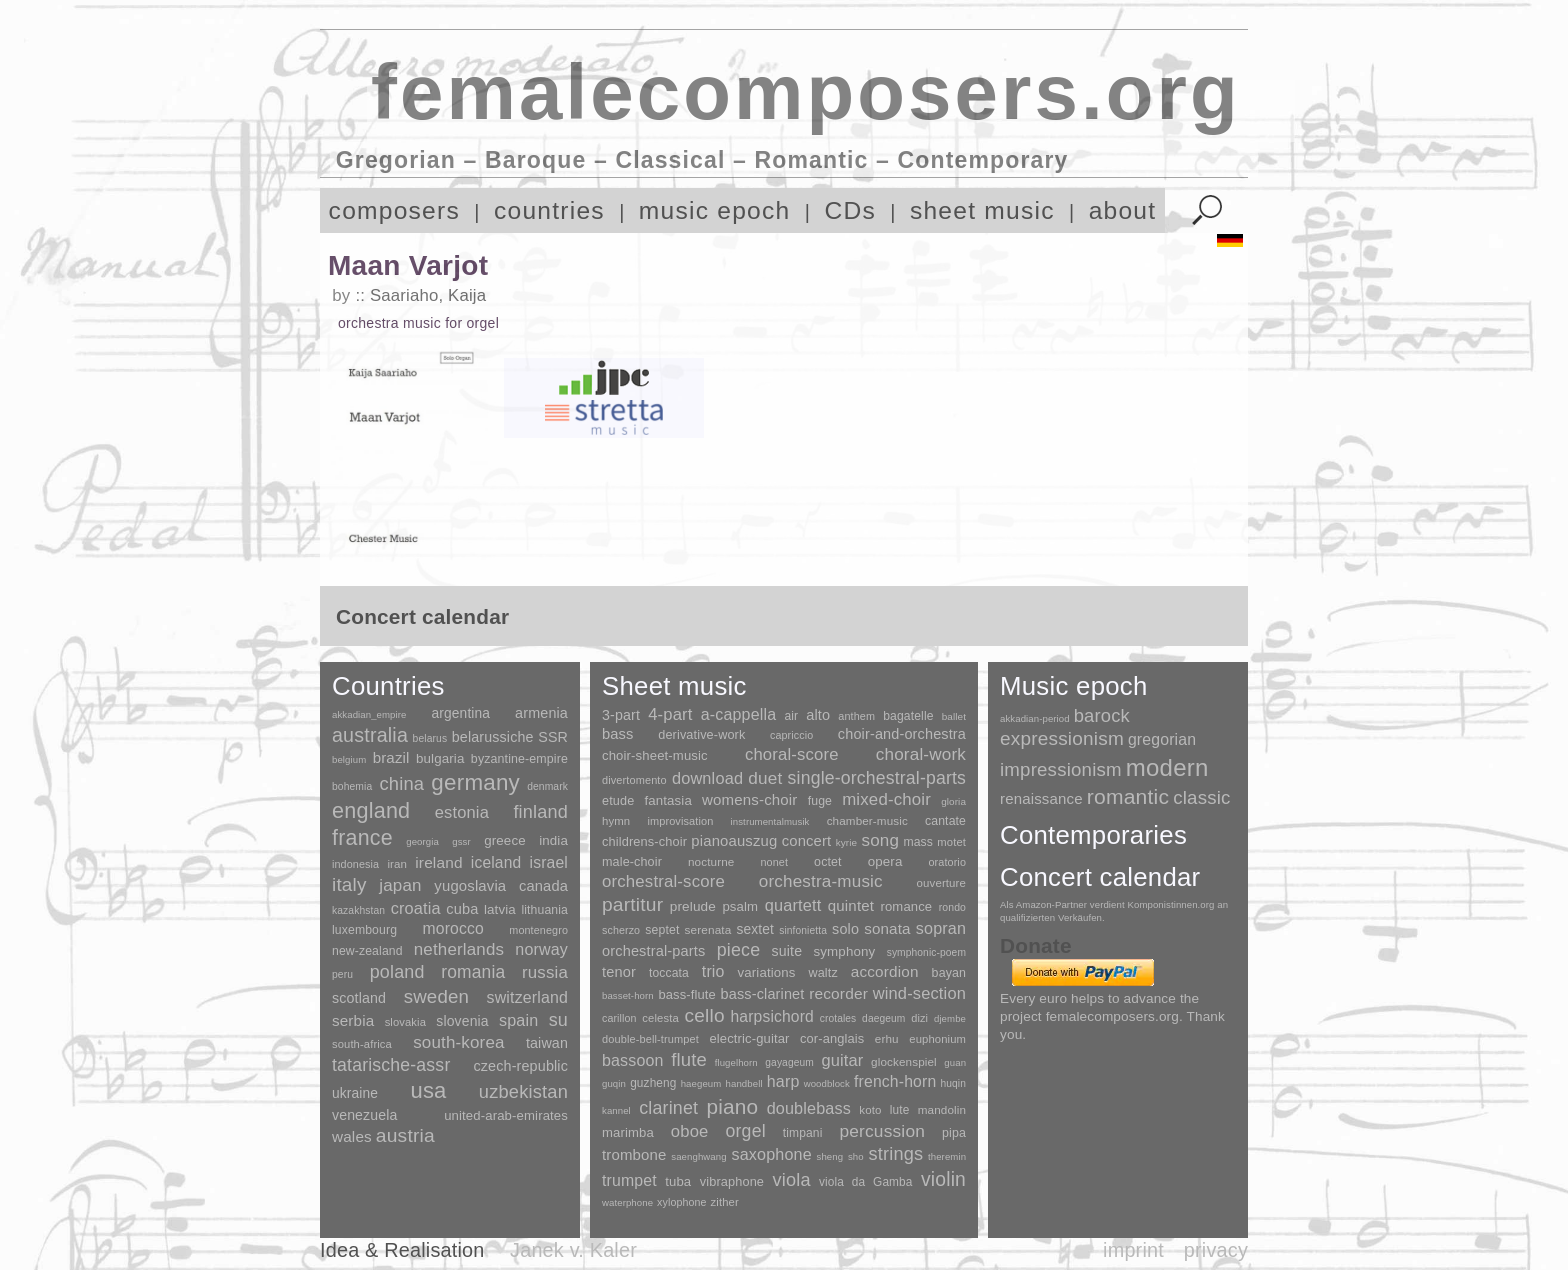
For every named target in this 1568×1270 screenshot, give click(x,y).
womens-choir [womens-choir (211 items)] (749, 799)
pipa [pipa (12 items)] (954, 1133)
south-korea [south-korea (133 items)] (458, 1042)
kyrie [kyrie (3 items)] (846, 842)
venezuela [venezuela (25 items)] (364, 1115)
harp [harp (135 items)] (783, 1081)
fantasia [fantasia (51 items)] (667, 800)
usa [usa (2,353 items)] (428, 1090)
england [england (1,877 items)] (371, 810)
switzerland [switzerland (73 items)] (527, 997)
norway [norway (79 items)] (541, 949)
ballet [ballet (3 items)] (954, 716)
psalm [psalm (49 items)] (740, 906)
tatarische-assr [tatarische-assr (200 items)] (391, 1065)
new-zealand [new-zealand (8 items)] (367, 951)
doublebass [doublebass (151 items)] (809, 1108)
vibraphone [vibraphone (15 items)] (732, 1181)
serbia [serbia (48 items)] (353, 1020)
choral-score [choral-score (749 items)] (792, 754)
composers (394, 210)
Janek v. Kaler (573, 1250)
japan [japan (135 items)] (400, 885)
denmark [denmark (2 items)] (547, 786)
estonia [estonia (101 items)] (462, 812)
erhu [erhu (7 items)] (887, 1038)
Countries (388, 686)
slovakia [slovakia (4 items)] (405, 1022)
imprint (1133, 1250)
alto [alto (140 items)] (818, 715)
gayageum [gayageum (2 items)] (789, 1062)
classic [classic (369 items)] (1201, 797)
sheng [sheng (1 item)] (830, 1156)
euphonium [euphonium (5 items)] (937, 1039)
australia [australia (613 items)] (370, 735)
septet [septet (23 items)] (662, 930)
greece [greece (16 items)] (505, 840)
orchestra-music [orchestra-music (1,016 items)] (821, 881)
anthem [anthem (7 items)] (856, 716)
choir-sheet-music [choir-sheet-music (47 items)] (655, 755)
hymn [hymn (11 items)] (616, 821)
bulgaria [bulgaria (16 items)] (440, 758)
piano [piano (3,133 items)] (732, 1106)
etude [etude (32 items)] (618, 801)
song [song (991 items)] (880, 840)
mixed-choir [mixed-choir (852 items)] (886, 799)
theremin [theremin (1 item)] (947, 1156)
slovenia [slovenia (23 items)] (462, 1021)
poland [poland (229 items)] (397, 972)
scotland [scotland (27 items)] (359, 998)
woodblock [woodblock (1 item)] (827, 1083)
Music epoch (1074, 686)
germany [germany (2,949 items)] (475, 782)
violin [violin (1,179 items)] (943, 1179)
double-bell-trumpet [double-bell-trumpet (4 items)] (650, 1039)
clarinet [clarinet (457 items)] (668, 1108)
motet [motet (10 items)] (951, 842)
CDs (850, 210)
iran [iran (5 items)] (397, 864)
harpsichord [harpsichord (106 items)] (771, 1016)
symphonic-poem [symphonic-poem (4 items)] (926, 952)
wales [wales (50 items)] (352, 1136)
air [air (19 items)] (791, 716)
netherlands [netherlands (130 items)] (459, 949)
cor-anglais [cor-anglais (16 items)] (832, 1038)
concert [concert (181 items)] (807, 841)
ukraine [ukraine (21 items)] (355, 1093)
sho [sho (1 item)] (856, 1156)
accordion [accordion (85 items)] (885, 971)
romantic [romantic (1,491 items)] (1128, 796)
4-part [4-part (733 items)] (670, 714)
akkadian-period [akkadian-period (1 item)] (1035, 718)
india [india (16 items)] (553, 840)
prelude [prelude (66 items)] (693, 906)
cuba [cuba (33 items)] (462, 909)
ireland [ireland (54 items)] (438, 862)
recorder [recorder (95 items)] (838, 993)
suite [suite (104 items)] (787, 951)
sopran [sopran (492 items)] (941, 928)
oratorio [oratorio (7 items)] (947, 862)
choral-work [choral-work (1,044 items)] (921, 754)
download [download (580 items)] (707, 778)
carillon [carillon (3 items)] (619, 1018)
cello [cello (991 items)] (705, 1015)
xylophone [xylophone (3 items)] (681, 1202)
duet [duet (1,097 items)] (765, 778)
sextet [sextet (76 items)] (756, 929)
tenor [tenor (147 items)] (619, 972)
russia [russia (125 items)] (545, 972)
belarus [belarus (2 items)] (430, 738)
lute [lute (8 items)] (900, 1110)
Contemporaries (1093, 835)
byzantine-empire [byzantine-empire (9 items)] (519, 759)
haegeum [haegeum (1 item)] (701, 1083)
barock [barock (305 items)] (1102, 715)
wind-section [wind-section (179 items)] (919, 993)
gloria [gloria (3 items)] (953, 801)
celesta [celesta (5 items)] (660, 1018)
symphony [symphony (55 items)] (844, 951)
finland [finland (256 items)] (540, 812)
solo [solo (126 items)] (845, 929)
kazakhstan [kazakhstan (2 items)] (358, 910)
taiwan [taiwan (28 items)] (547, 1043)
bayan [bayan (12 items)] (949, 973)
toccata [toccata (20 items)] (669, 973)
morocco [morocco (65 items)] (453, 928)
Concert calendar (1100, 877)
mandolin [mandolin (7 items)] (942, 1109)
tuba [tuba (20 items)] (678, 1181)
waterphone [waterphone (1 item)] (627, 1202)
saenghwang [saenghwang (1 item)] (698, 1156)
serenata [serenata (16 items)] (708, 930)
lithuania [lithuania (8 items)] (544, 910)
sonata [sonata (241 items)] (887, 928)
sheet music (982, 210)
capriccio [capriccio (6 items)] (791, 735)
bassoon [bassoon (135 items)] (633, 1060)
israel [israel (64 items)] (549, 862)
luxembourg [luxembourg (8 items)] (364, 930)
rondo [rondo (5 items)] (952, 907)
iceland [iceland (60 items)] (496, 862)
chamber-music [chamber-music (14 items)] (867, 820)
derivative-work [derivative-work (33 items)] (701, 735)
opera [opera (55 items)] (885, 861)
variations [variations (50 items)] (767, 972)
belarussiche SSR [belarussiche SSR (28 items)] (510, 737)
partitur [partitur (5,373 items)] (632, 904)
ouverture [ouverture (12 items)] (941, 883)
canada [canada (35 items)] (543, 886)
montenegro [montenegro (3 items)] (538, 930)
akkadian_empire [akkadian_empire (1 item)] (369, 714)
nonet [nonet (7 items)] (774, 862)
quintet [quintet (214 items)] (851, 905)
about (1123, 210)
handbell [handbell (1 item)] (744, 1083)
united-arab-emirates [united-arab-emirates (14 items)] (506, 1115)
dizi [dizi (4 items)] (919, 1018)
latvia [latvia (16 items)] (500, 909)
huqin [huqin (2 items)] (954, 1083)
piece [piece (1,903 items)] (739, 950)
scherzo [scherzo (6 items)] (621, 930)
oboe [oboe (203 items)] (690, 1131)
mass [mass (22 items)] (918, 842)
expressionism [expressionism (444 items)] (1062, 738)
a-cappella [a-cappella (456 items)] (739, 714)
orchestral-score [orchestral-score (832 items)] (663, 881)
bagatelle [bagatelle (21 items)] (908, 716)
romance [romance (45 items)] (906, 906)
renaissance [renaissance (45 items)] (1041, 798)
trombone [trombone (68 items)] (634, 1154)
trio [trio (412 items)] (713, 971)
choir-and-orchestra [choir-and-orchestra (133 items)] (902, 734)
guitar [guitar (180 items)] (842, 1060)
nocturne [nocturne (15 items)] (711, 861)
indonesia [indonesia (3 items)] (355, 864)
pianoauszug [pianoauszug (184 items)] (734, 841)
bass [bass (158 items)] (618, 734)
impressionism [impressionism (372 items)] (1061, 769)
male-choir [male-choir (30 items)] (632, 862)
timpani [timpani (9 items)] (803, 1133)
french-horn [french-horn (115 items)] (895, 1081)
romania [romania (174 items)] (473, 972)
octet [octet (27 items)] (828, 862)
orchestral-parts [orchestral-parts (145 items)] (653, 951)
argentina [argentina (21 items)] (460, 713)
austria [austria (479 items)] (405, 1135)
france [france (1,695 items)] (362, 838)
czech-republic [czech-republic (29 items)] (520, 1066)
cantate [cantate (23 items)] (945, 821)
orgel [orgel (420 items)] (746, 1131)
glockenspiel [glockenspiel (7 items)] (904, 1061)
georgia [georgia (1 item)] (422, 841)
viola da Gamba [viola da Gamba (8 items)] (866, 1182)
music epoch (715, 210)
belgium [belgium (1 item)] (349, 759)
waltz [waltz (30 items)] (823, 973)
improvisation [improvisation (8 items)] (680, 821)
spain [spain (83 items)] (518, 1020)
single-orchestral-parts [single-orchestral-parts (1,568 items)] (877, 778)
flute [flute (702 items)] (689, 1059)
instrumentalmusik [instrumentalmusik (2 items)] (770, 821)
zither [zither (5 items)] (725, 1202)
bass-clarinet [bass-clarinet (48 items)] (763, 994)
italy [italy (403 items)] (349, 884)
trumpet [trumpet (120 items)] (629, 1180)
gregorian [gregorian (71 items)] (1162, 739)
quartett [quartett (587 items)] (793, 905)
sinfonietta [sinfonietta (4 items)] (803, 930)
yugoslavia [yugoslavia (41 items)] (470, 885)
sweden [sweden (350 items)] (436, 996)
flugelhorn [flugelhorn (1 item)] (736, 1062)
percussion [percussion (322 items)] (882, 1131)
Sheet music (674, 686)
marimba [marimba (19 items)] (628, 1132)
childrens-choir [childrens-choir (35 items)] (644, 841)
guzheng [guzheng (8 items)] (653, 1083)
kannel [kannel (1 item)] (616, 1110)
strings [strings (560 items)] (895, 1154)
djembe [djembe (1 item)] (950, 1018)
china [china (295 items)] (401, 783)
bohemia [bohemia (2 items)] (352, 786)
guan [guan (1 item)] (955, 1062)
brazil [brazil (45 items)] (391, 757)
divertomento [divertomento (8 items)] (634, 780)
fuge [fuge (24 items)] (820, 801)
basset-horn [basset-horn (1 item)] (628, 995)
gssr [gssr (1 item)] (461, 841)
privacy (1216, 1250)
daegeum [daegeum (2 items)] (883, 1018)
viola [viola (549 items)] (791, 1180)
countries (549, 210)
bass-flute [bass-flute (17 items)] (686, 994)
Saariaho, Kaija (428, 295)
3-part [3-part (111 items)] (621, 715)
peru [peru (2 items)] (342, 974)
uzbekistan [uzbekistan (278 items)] (523, 1091)
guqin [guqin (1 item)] (614, 1083)
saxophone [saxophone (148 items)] (771, 1154)
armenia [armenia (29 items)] (541, 713)
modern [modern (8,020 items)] (1167, 767)
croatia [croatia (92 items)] (416, 908)
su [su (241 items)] (558, 1020)
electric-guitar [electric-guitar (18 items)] (749, 1038)
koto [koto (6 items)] (870, 1110)
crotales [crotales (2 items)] (838, 1018)
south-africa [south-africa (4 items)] (362, 1044)
